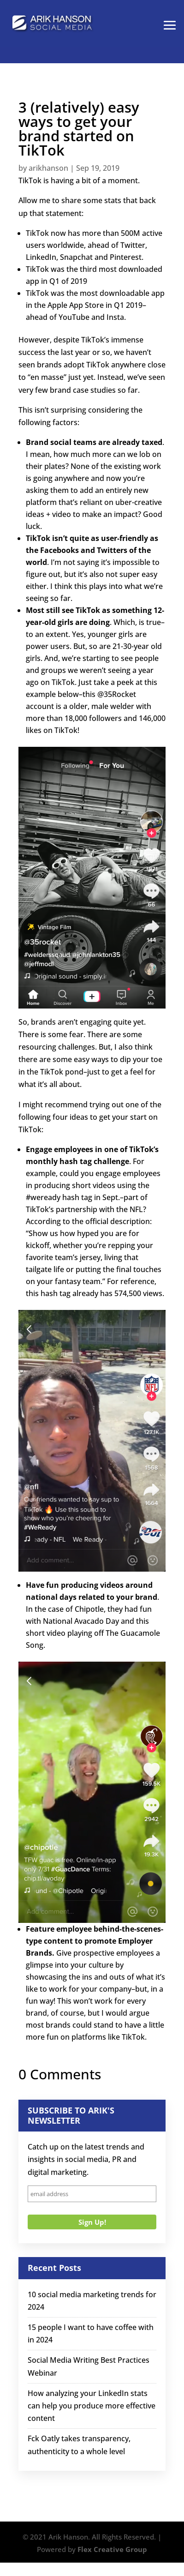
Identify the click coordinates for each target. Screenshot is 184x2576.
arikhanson (48, 168)
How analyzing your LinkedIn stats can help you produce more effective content (91, 2405)
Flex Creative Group (112, 2549)
